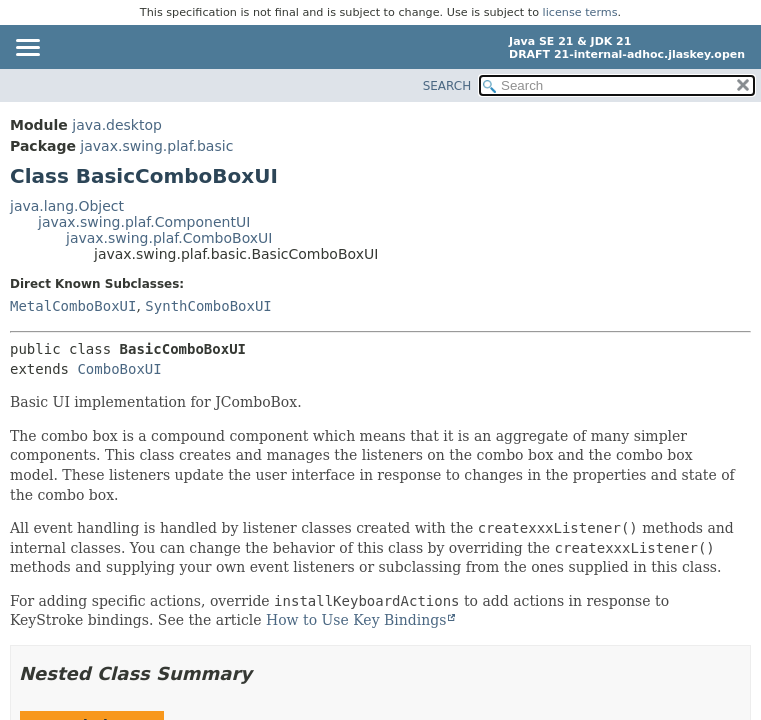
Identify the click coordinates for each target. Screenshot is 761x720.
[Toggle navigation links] (27, 49)
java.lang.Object (67, 206)
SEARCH (447, 86)
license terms (580, 12)
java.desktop (117, 125)
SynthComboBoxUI (208, 306)
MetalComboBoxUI (73, 306)
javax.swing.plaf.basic (156, 146)
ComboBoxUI (119, 369)
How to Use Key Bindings (356, 620)
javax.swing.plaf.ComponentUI (144, 222)
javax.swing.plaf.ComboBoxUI (169, 238)
